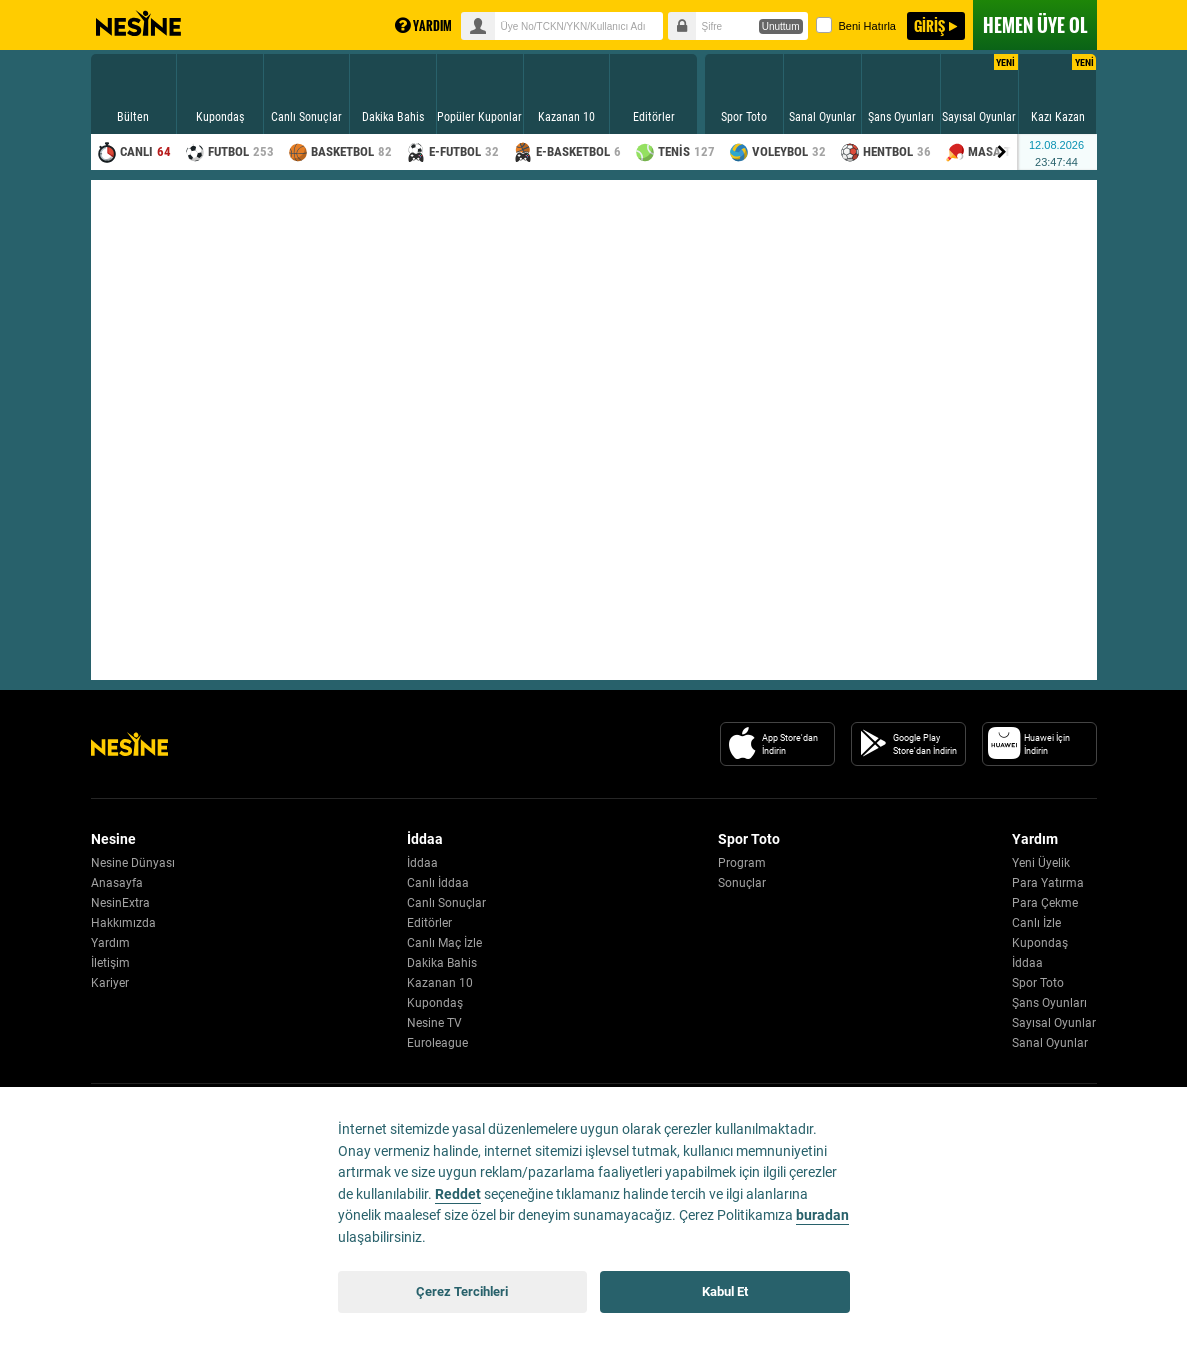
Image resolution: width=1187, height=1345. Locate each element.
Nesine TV (434, 1023)
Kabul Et (725, 1291)
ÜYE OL (1035, 25)
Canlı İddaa (438, 883)
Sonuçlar (742, 883)
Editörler (429, 923)
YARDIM (423, 25)
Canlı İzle (1036, 923)
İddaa (422, 863)
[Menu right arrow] (1002, 152)
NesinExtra (120, 903)
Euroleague (437, 1043)
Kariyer (110, 983)
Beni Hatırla (856, 25)
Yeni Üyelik (1041, 863)
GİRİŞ (929, 25)
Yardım (110, 943)
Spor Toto (1038, 983)
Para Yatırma (1048, 883)
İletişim (110, 963)
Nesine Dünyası (133, 863)
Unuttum (781, 26)
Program (742, 863)
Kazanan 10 (440, 983)
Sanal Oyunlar (1050, 1043)
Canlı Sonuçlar (446, 903)
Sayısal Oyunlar (1054, 1023)
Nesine (138, 24)
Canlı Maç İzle (444, 943)
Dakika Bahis (442, 963)
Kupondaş (435, 1003)
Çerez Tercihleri (462, 1291)
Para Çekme (1045, 903)
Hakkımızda (123, 923)
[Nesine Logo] (129, 744)
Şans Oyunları (1049, 1003)
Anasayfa (117, 883)
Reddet (458, 1194)
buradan (822, 1215)
